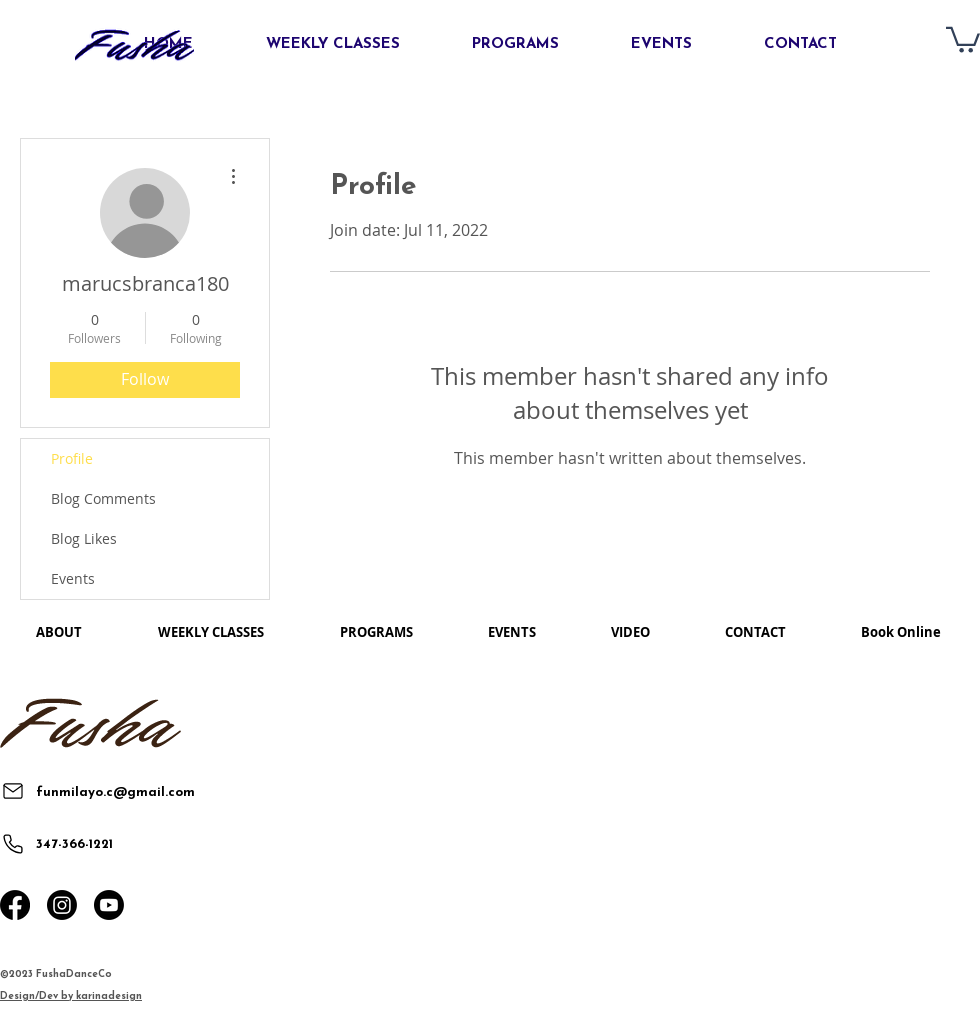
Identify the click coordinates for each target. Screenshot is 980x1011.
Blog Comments (103, 498)
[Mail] (12, 791)
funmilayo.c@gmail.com (115, 792)
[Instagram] (62, 905)
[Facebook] (15, 905)
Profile (72, 458)
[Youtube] (109, 905)
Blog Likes (84, 538)
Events (73, 578)
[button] (963, 38)
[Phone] (12, 844)
